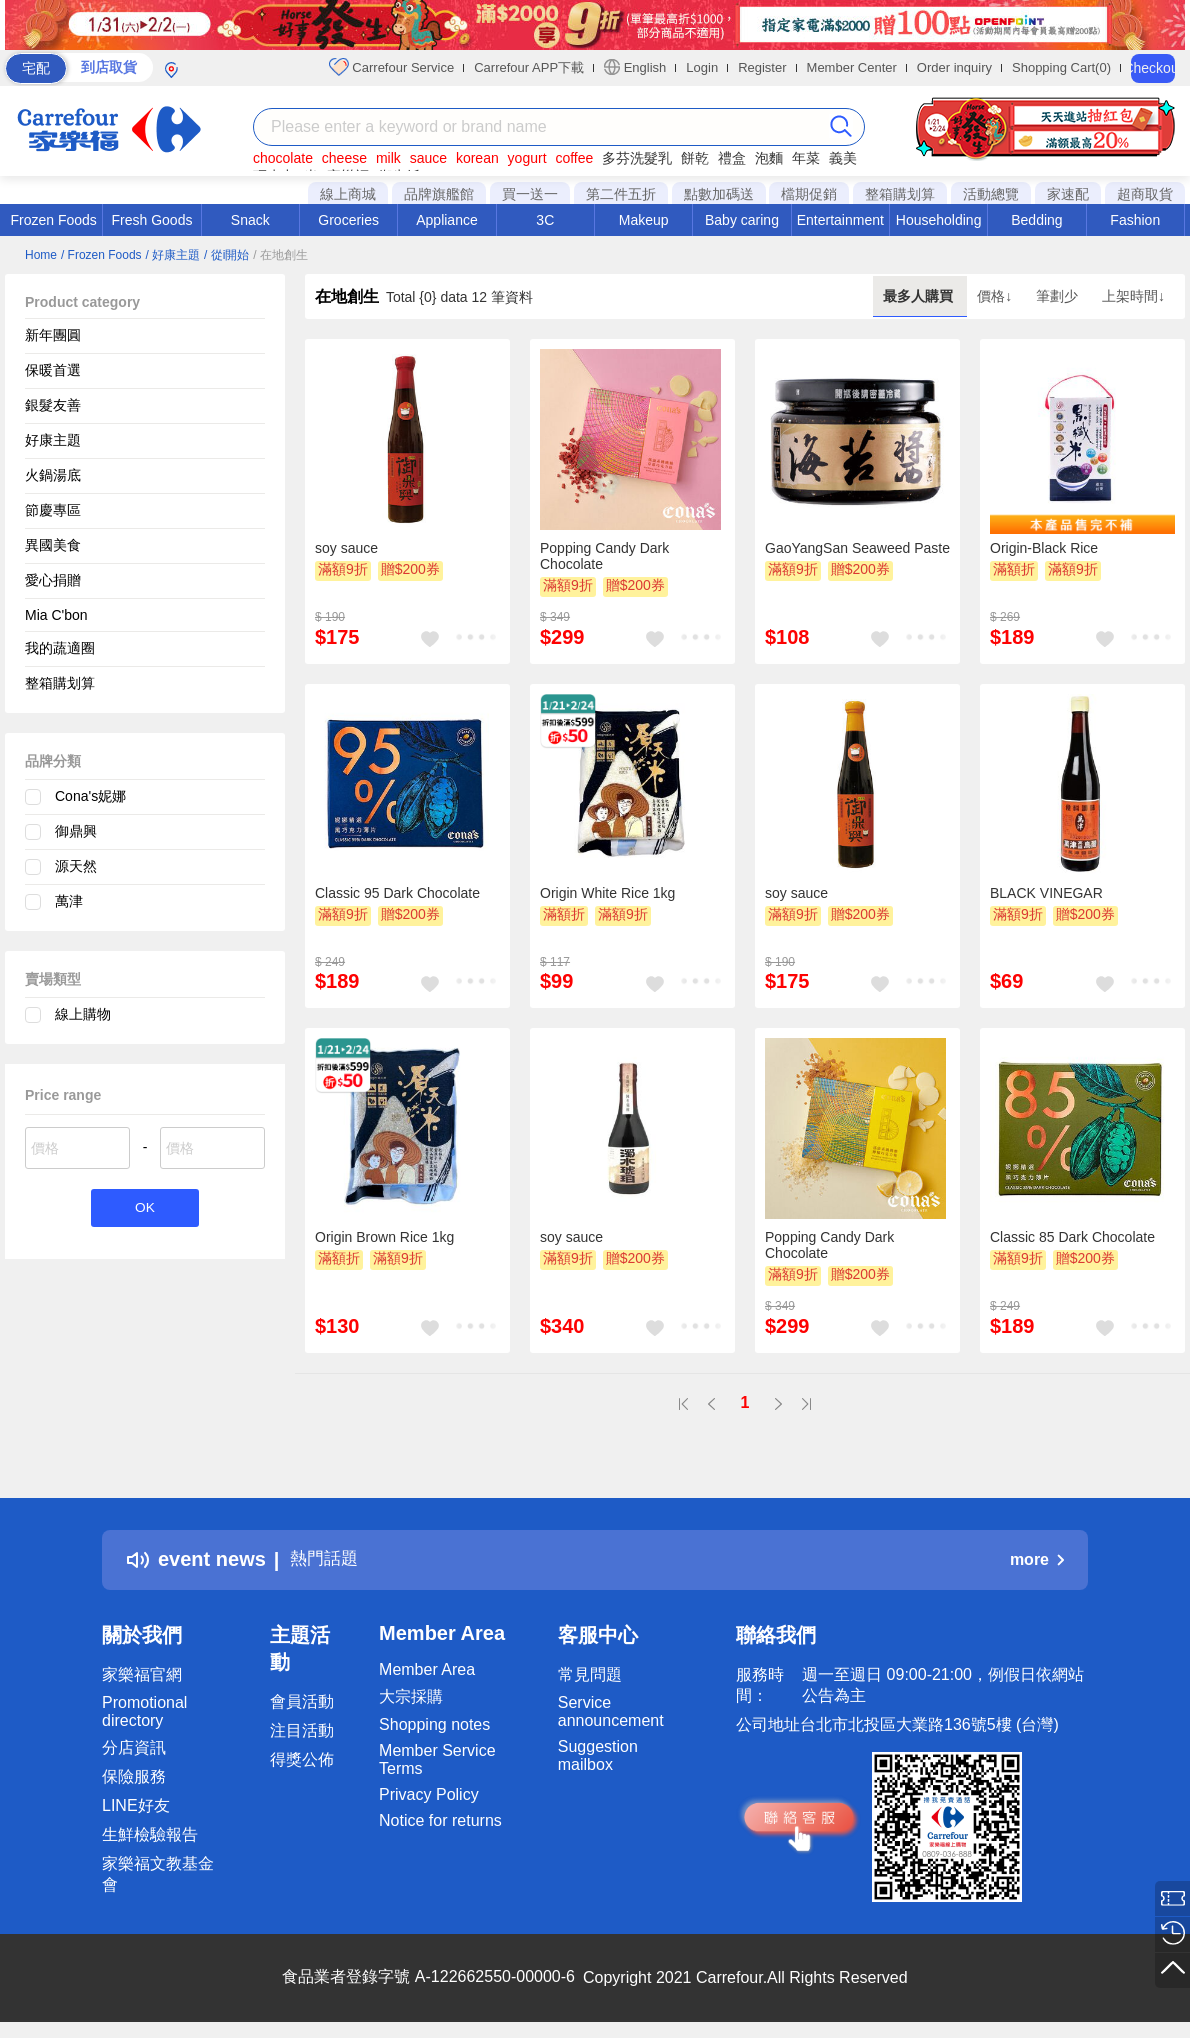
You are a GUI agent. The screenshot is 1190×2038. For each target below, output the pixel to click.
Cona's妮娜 (90, 796)
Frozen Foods (53, 220)
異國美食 (53, 545)
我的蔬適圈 (60, 648)
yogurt (527, 158)
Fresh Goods (152, 220)
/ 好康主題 (173, 255)
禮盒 (732, 158)
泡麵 (769, 158)
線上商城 (348, 194)
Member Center (852, 67)
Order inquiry (954, 67)
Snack (250, 220)
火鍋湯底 (53, 475)
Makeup (644, 220)
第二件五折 (621, 194)
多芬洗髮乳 (637, 158)
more (1037, 1559)
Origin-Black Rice (1044, 548)
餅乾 (695, 158)
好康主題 (53, 440)
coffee (574, 158)
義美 (843, 158)
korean (477, 158)
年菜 (806, 158)
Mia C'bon (56, 615)
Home (41, 255)
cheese (344, 158)
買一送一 (530, 194)
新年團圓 (53, 335)
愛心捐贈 (53, 580)
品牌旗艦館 (439, 194)
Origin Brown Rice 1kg (384, 1237)
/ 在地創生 (280, 255)
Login (702, 67)
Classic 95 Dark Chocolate (397, 893)
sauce (428, 158)
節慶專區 (53, 510)
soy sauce (346, 548)
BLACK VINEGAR (1046, 893)
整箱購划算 (900, 194)
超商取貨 (1145, 194)
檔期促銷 (809, 194)
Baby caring (742, 220)
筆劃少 (1059, 296)
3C (545, 220)
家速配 (1068, 194)
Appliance (447, 220)
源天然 (76, 866)
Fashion (1135, 220)
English (635, 67)
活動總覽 (991, 194)
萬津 (69, 901)
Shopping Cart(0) (1061, 67)
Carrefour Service (391, 67)
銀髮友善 (53, 405)
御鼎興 (76, 831)
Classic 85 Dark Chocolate (1072, 1237)
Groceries (348, 220)
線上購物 (83, 1014)
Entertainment (840, 220)
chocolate (283, 158)
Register (762, 67)
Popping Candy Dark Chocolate (604, 556)
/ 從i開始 (226, 255)
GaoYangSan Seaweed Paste (857, 548)
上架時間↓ (1133, 296)
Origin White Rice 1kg (607, 893)
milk (388, 158)
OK (144, 1209)
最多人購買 (920, 296)
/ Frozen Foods (101, 255)
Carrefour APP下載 (529, 67)
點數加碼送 (719, 194)
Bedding (1036, 220)
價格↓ (996, 296)
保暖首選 (53, 370)
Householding (939, 220)
